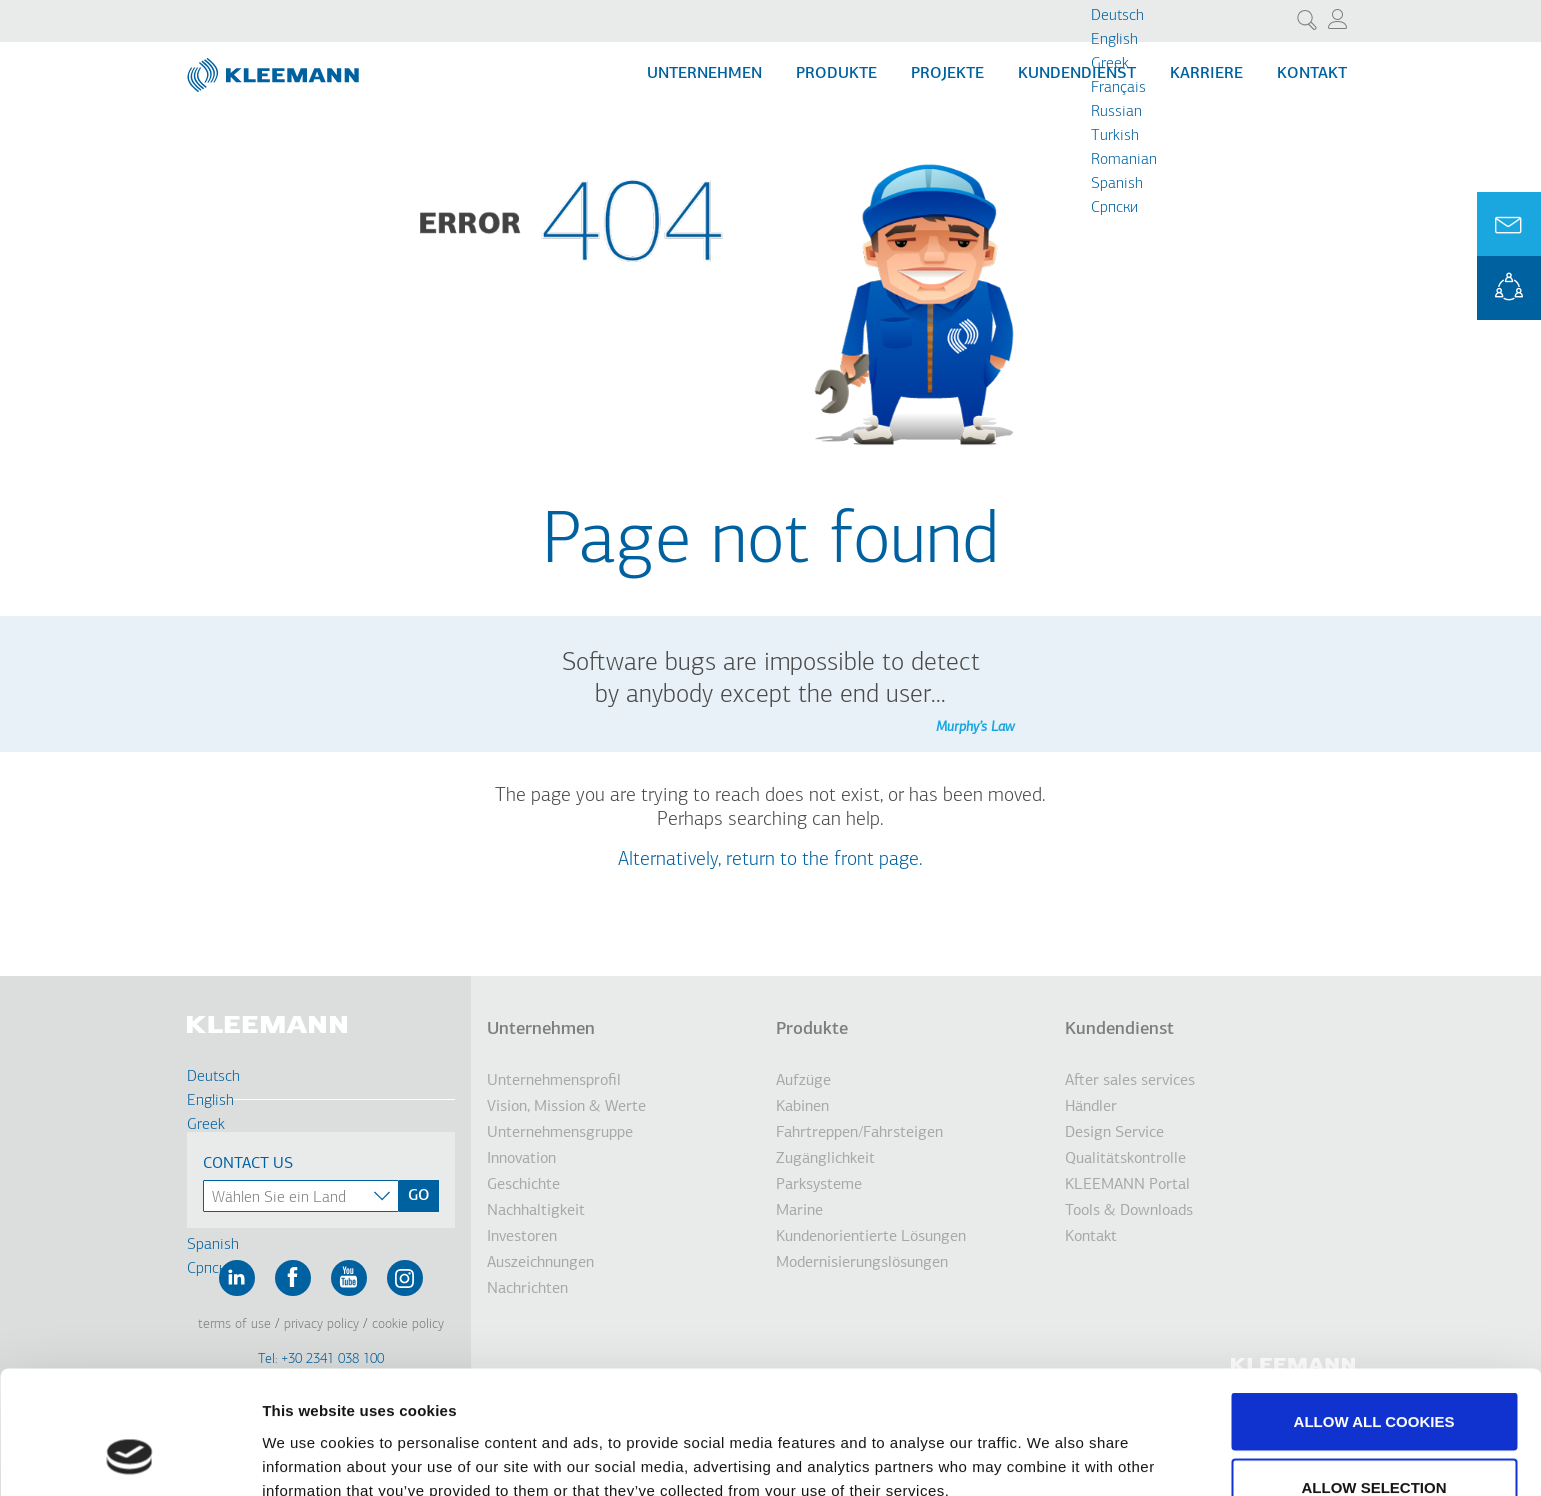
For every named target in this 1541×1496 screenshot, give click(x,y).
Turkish (1115, 136)
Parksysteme (819, 1185)
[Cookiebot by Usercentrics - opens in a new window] (129, 1457)
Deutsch (1117, 16)
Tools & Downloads (1129, 1211)
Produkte (836, 74)
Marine (799, 1211)
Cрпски (1114, 208)
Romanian (1124, 160)
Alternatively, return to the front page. (770, 860)
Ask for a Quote (1509, 224)
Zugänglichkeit (825, 1159)
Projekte (947, 74)
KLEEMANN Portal (1509, 288)
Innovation (521, 1159)
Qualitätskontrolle (1125, 1159)
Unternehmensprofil (554, 1081)
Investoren (522, 1237)
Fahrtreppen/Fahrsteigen (859, 1133)
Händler (1091, 1107)
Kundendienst (1077, 74)
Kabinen (802, 1107)
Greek (1110, 64)
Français (1118, 88)
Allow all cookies (1374, 1311)
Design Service (1114, 1133)
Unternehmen (704, 74)
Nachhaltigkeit (536, 1211)
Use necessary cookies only (1373, 1442)
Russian (1116, 112)
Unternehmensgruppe (560, 1133)
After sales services (1130, 1081)
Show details (1049, 1444)
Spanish (1117, 184)
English (1114, 40)
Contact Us (248, 1164)
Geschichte (523, 1185)
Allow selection (1374, 1377)
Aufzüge (803, 1081)
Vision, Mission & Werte (566, 1107)
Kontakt (1312, 74)
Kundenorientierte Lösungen (871, 1237)
